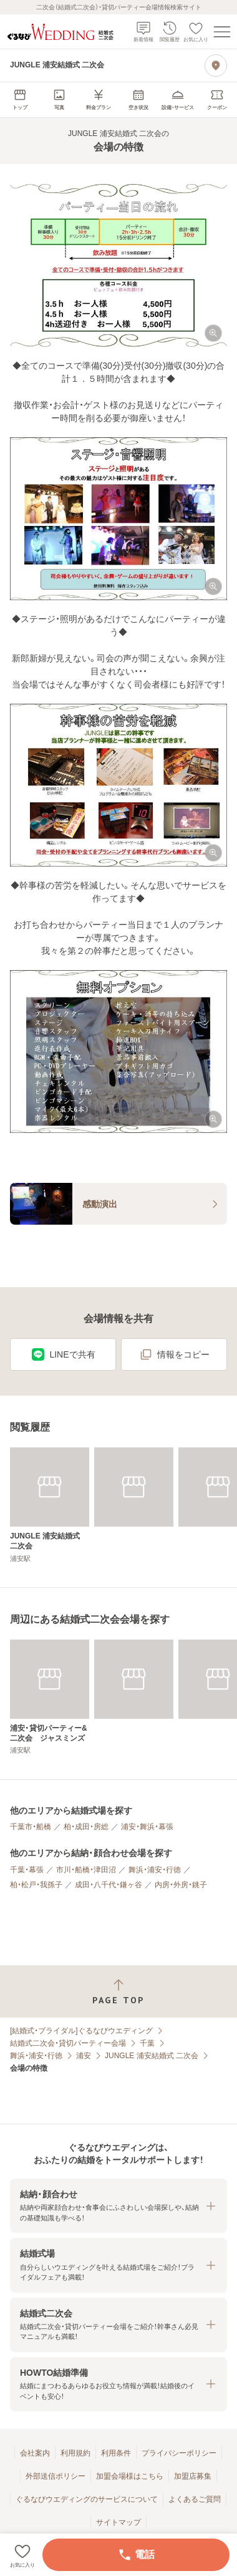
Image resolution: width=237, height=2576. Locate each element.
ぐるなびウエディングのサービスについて (87, 2499)
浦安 (83, 2055)
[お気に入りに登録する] (22, 2555)
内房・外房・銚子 (181, 1884)
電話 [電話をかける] (136, 2554)
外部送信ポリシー (55, 2476)
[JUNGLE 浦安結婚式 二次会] (49, 1504)
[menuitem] (19, 99)
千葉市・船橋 (30, 1826)
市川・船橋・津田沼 (86, 1869)
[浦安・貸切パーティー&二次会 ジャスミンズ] (49, 1697)
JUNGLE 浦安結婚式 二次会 (151, 2055)
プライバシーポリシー (179, 2453)
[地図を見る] (216, 65)
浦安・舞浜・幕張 (147, 1826)
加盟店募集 (192, 2476)
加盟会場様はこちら (129, 2476)
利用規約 (75, 2453)
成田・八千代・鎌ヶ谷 (108, 1884)
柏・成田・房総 (86, 1826)
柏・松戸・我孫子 (36, 1884)
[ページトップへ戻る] (118, 1991)
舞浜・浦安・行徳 (154, 1869)
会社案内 (35, 2453)
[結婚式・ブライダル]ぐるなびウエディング (81, 2030)
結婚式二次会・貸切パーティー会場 (68, 2043)
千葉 (147, 2043)
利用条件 (116, 2453)
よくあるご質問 (194, 2499)
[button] (118, 265)
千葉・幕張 (27, 1869)
